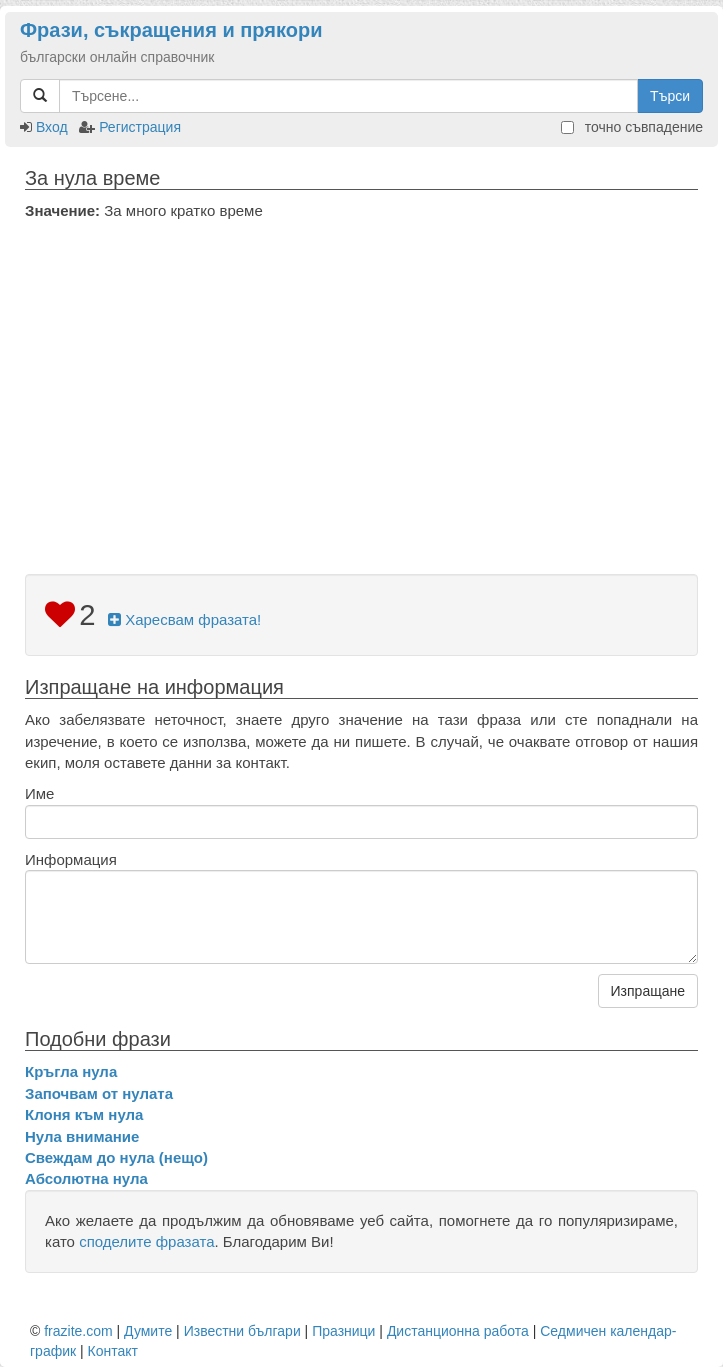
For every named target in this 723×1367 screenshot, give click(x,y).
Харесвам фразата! (184, 619)
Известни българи (242, 1331)
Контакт (113, 1351)
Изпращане (648, 991)
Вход (52, 127)
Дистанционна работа (458, 1331)
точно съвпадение (632, 127)
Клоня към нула (84, 1114)
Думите (148, 1331)
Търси (670, 96)
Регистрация (140, 127)
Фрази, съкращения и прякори (171, 30)
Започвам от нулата (99, 1093)
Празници (343, 1331)
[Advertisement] (361, 371)
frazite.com (78, 1331)
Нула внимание (82, 1136)
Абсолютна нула (86, 1178)
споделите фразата (146, 1241)
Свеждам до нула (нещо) (116, 1157)
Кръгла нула (71, 1071)
